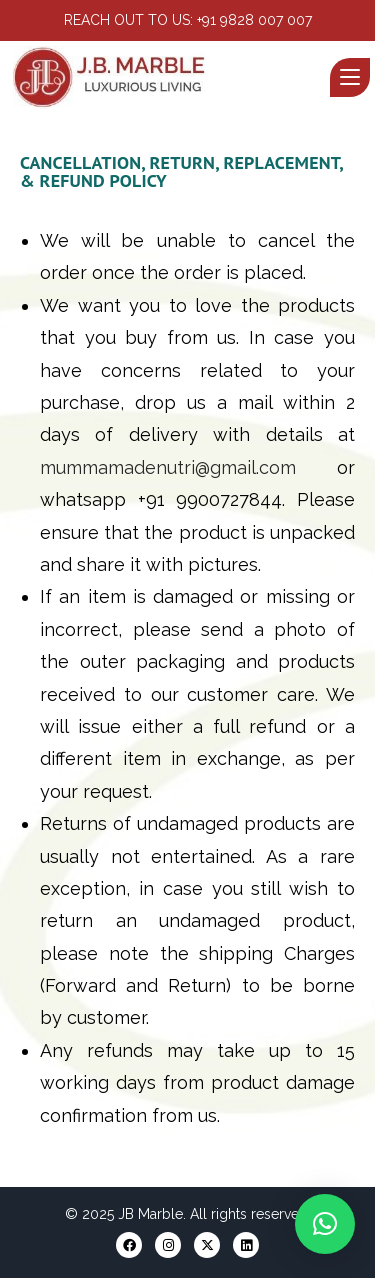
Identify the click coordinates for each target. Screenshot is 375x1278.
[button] (325, 1224)
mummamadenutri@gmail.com (168, 467)
